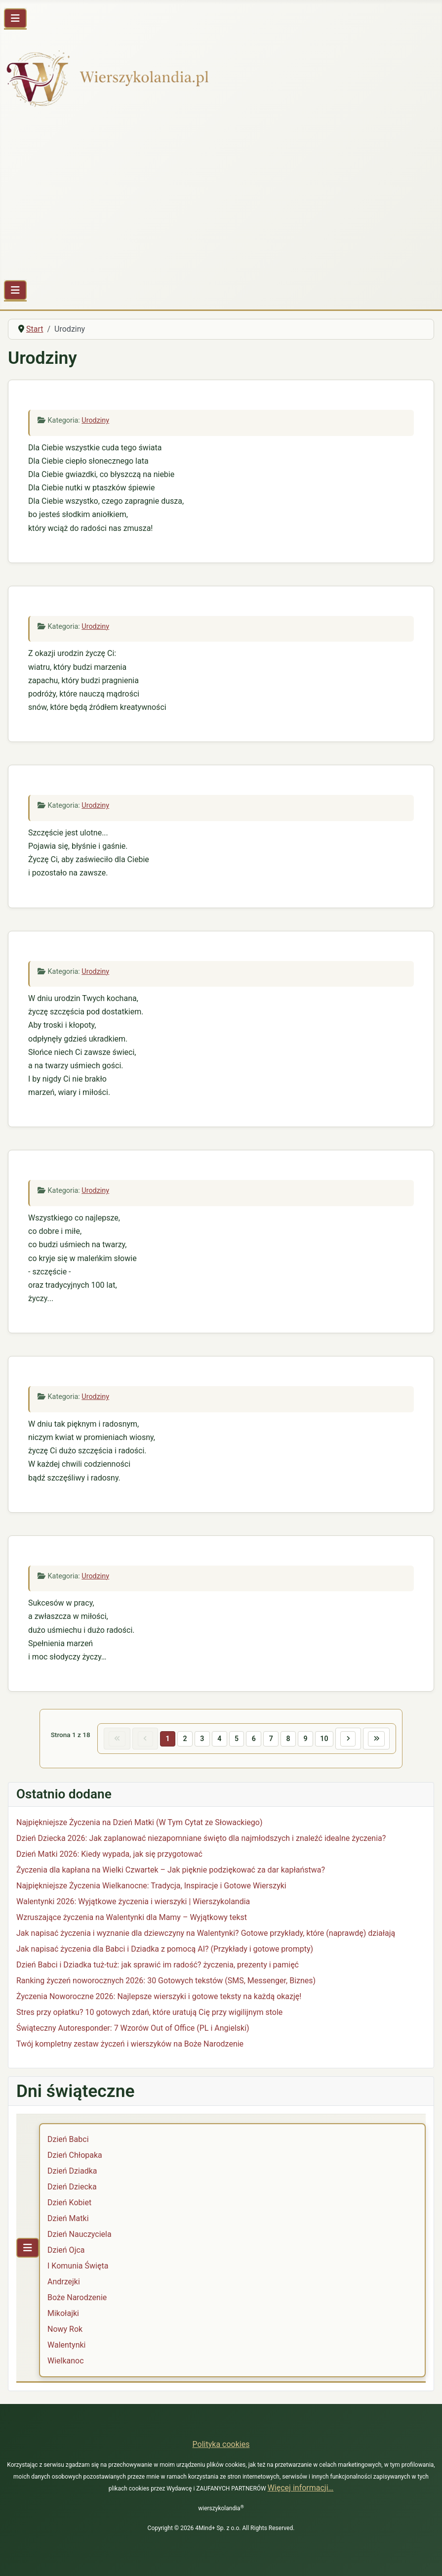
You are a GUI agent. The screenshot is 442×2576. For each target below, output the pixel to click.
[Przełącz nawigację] (15, 18)
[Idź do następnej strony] (351, 1739)
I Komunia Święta (77, 2266)
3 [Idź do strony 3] (200, 1739)
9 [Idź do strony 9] (307, 1739)
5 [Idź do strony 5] (236, 1739)
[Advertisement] (221, 198)
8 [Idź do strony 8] (289, 1739)
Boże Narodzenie (77, 2298)
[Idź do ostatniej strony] (381, 1739)
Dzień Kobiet (69, 2203)
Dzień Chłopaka (74, 2156)
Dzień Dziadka (72, 2172)
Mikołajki (63, 2314)
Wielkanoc (65, 2361)
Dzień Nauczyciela (79, 2235)
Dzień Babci (68, 2140)
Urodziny (95, 420)
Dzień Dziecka (72, 2187)
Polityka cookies (221, 2444)
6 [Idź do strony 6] (254, 1739)
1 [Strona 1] (165, 1739)
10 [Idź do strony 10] (326, 1739)
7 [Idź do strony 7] (272, 1739)
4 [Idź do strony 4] (218, 1739)
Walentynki (66, 2346)
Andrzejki (63, 2282)
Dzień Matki (68, 2219)
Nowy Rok (64, 2330)
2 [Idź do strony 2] (183, 1739)
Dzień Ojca (66, 2251)
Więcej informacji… (301, 2487)
